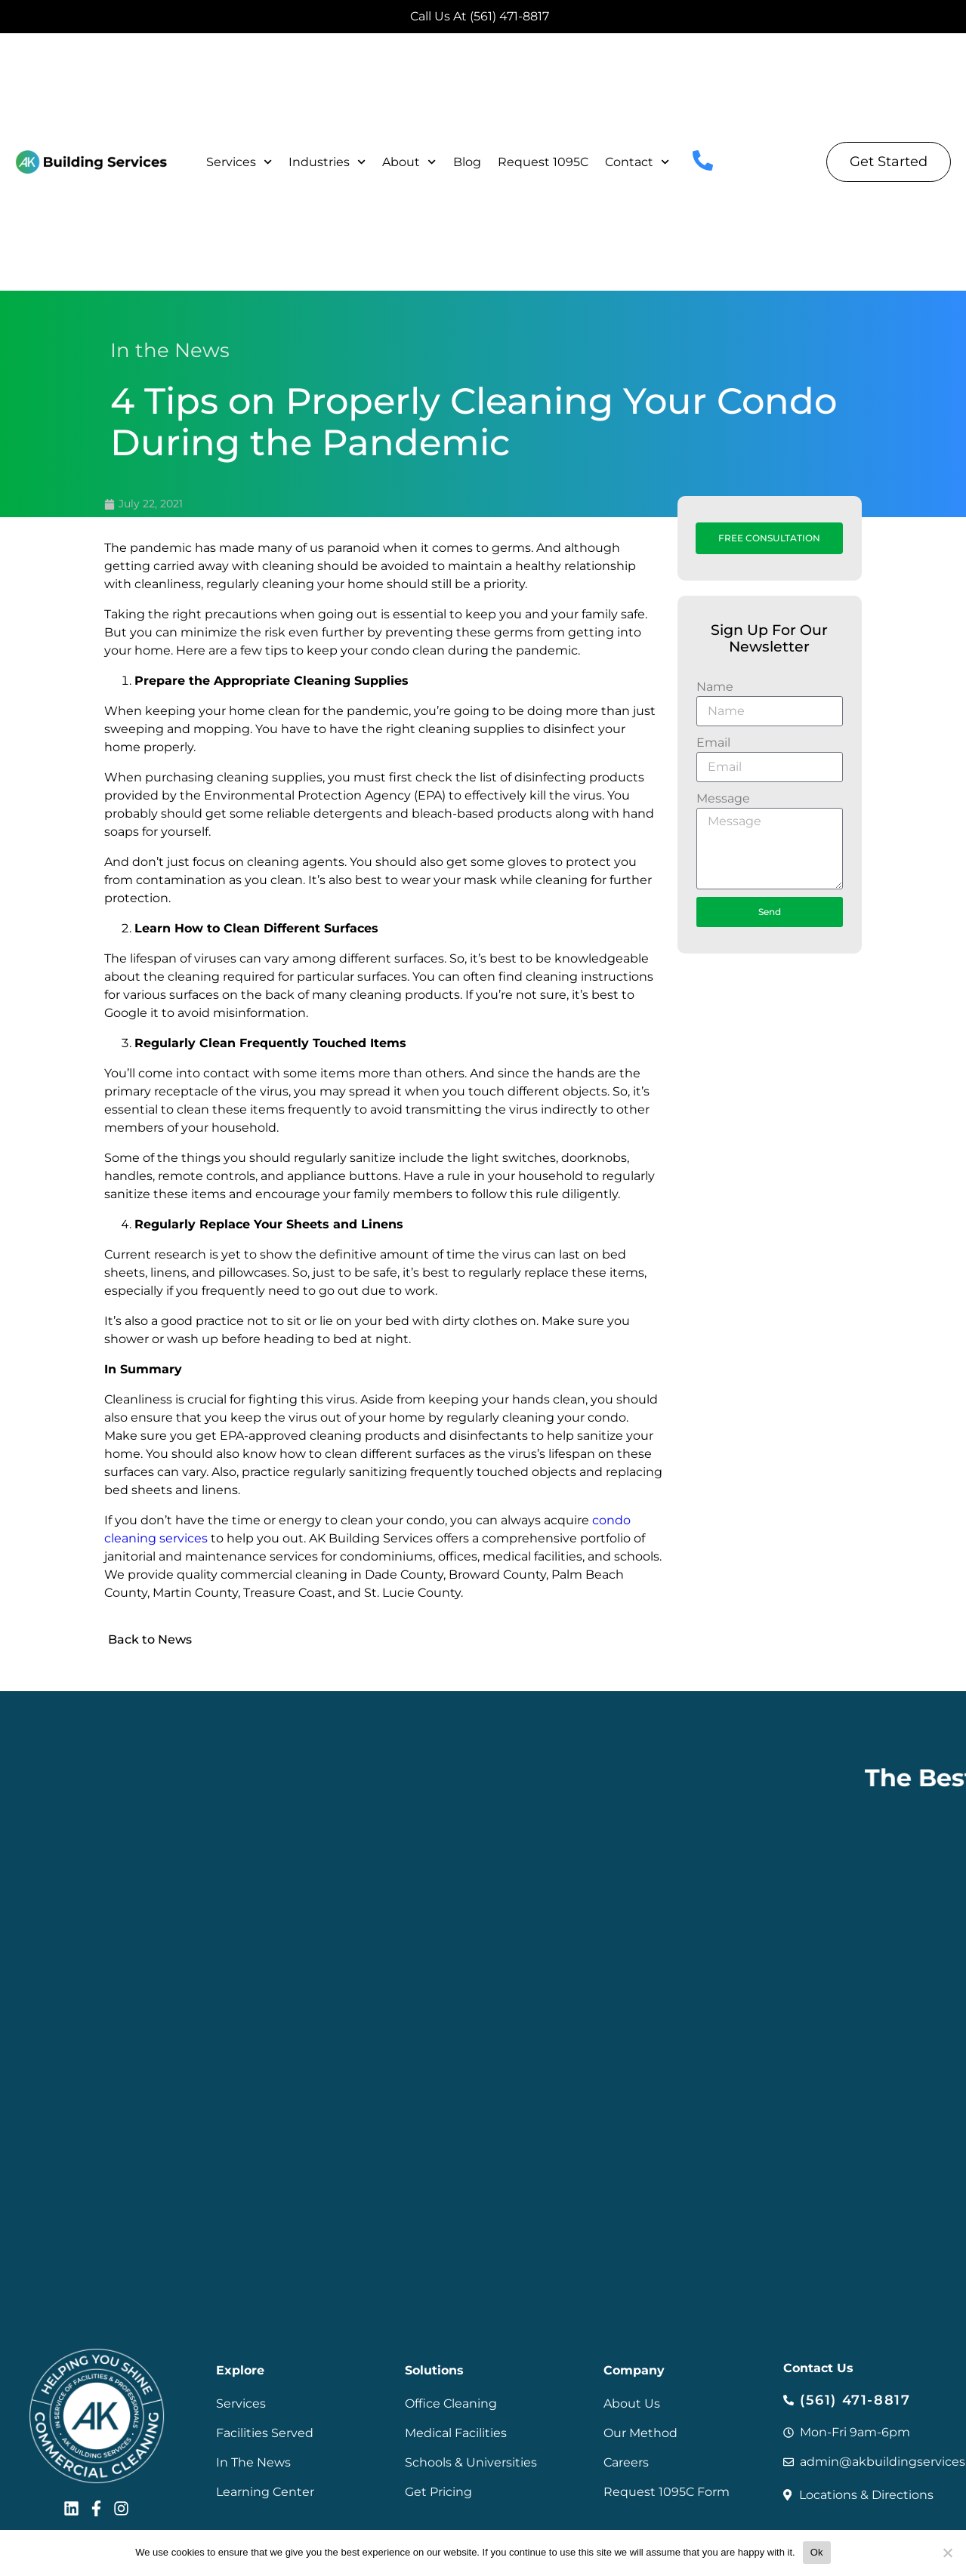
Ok (816, 2552)
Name (714, 686)
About (409, 162)
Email (713, 742)
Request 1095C (543, 162)
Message (723, 798)
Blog (467, 162)
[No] (947, 2552)
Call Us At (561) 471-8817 (479, 16)
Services (239, 162)
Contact (637, 162)
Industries (327, 162)
